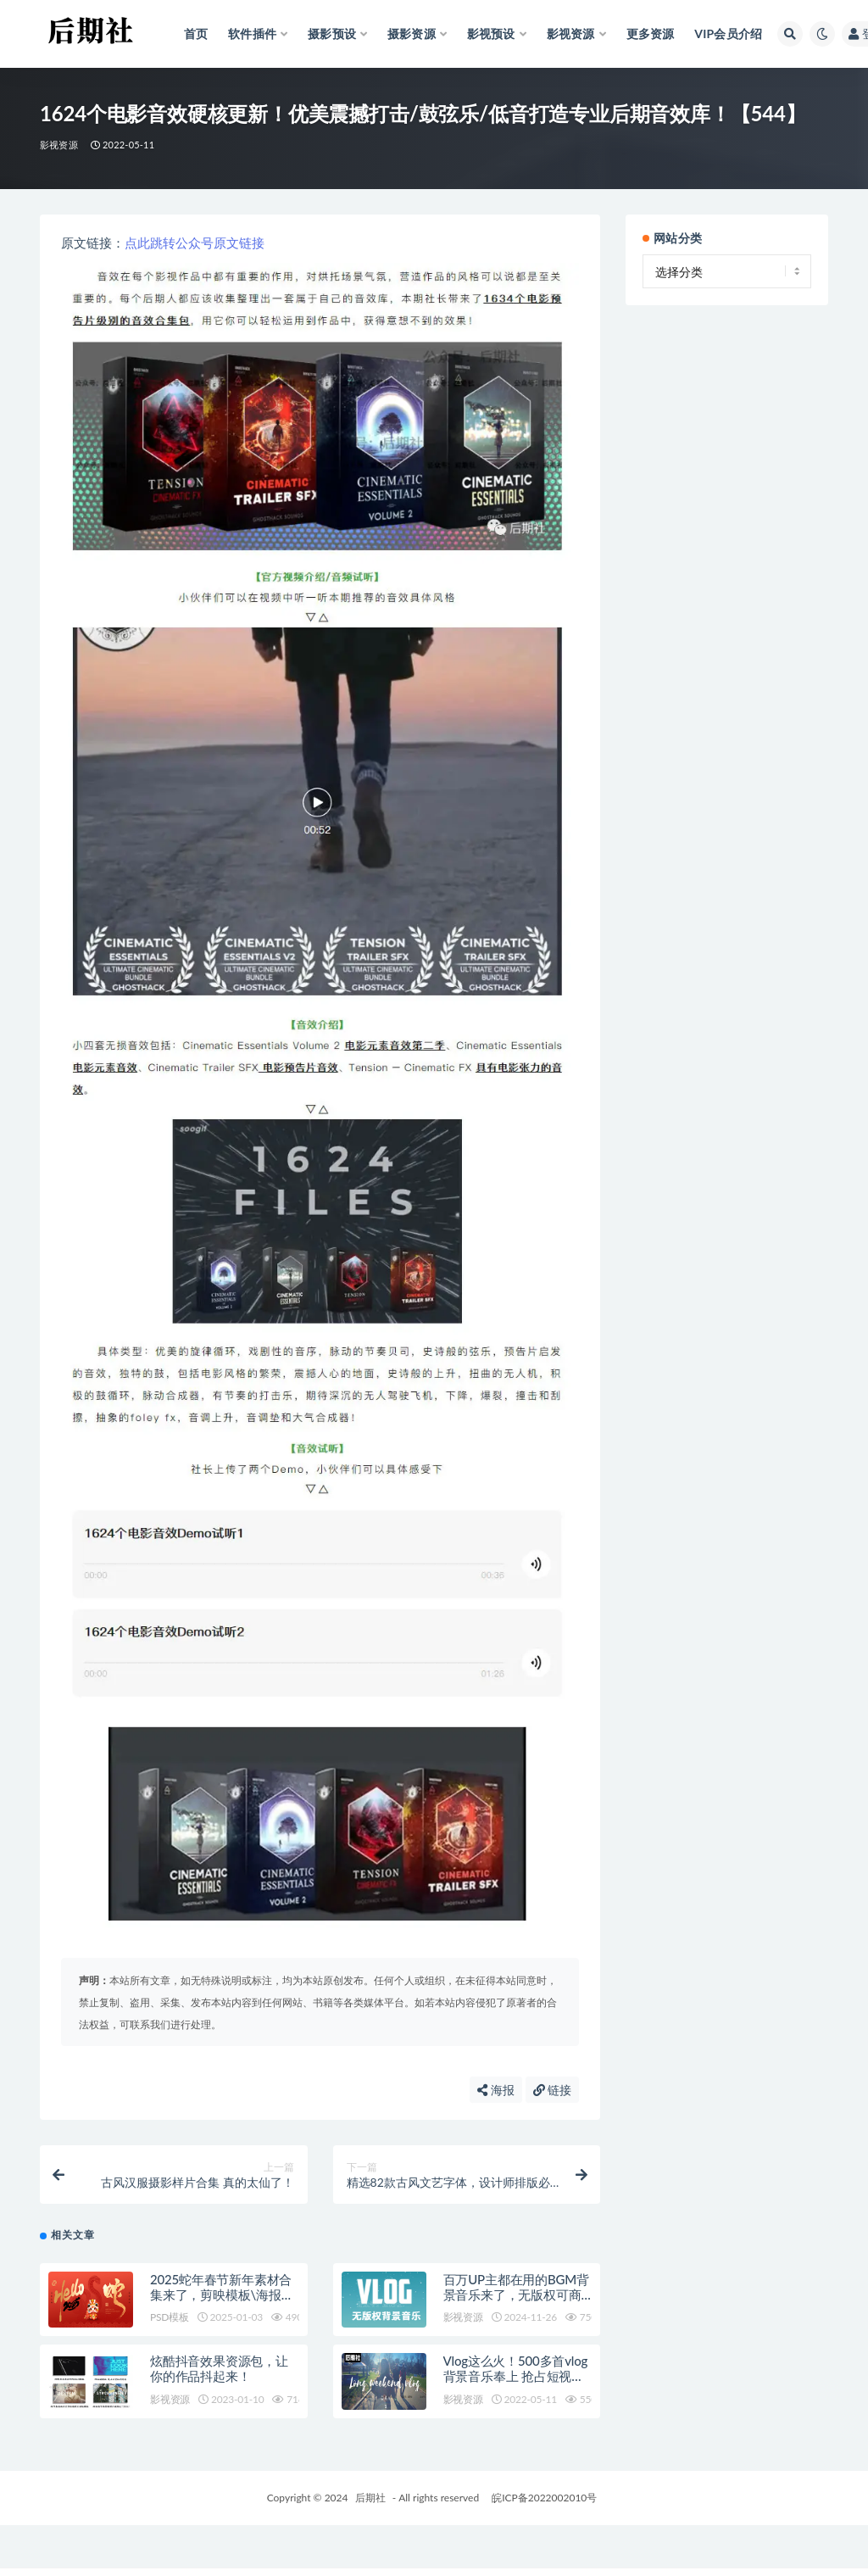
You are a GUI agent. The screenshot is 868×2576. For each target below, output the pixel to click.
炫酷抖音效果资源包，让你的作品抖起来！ (219, 2368)
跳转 (162, 242)
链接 (251, 242)
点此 (137, 242)
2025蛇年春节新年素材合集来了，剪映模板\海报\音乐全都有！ (221, 2294)
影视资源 (59, 144)
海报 (496, 2090)
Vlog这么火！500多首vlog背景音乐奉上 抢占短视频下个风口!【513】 (515, 2376)
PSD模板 (169, 2317)
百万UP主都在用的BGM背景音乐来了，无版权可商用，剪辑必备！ (516, 2294)
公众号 (194, 242)
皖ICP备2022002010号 (544, 2497)
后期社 (370, 2497)
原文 (226, 242)
